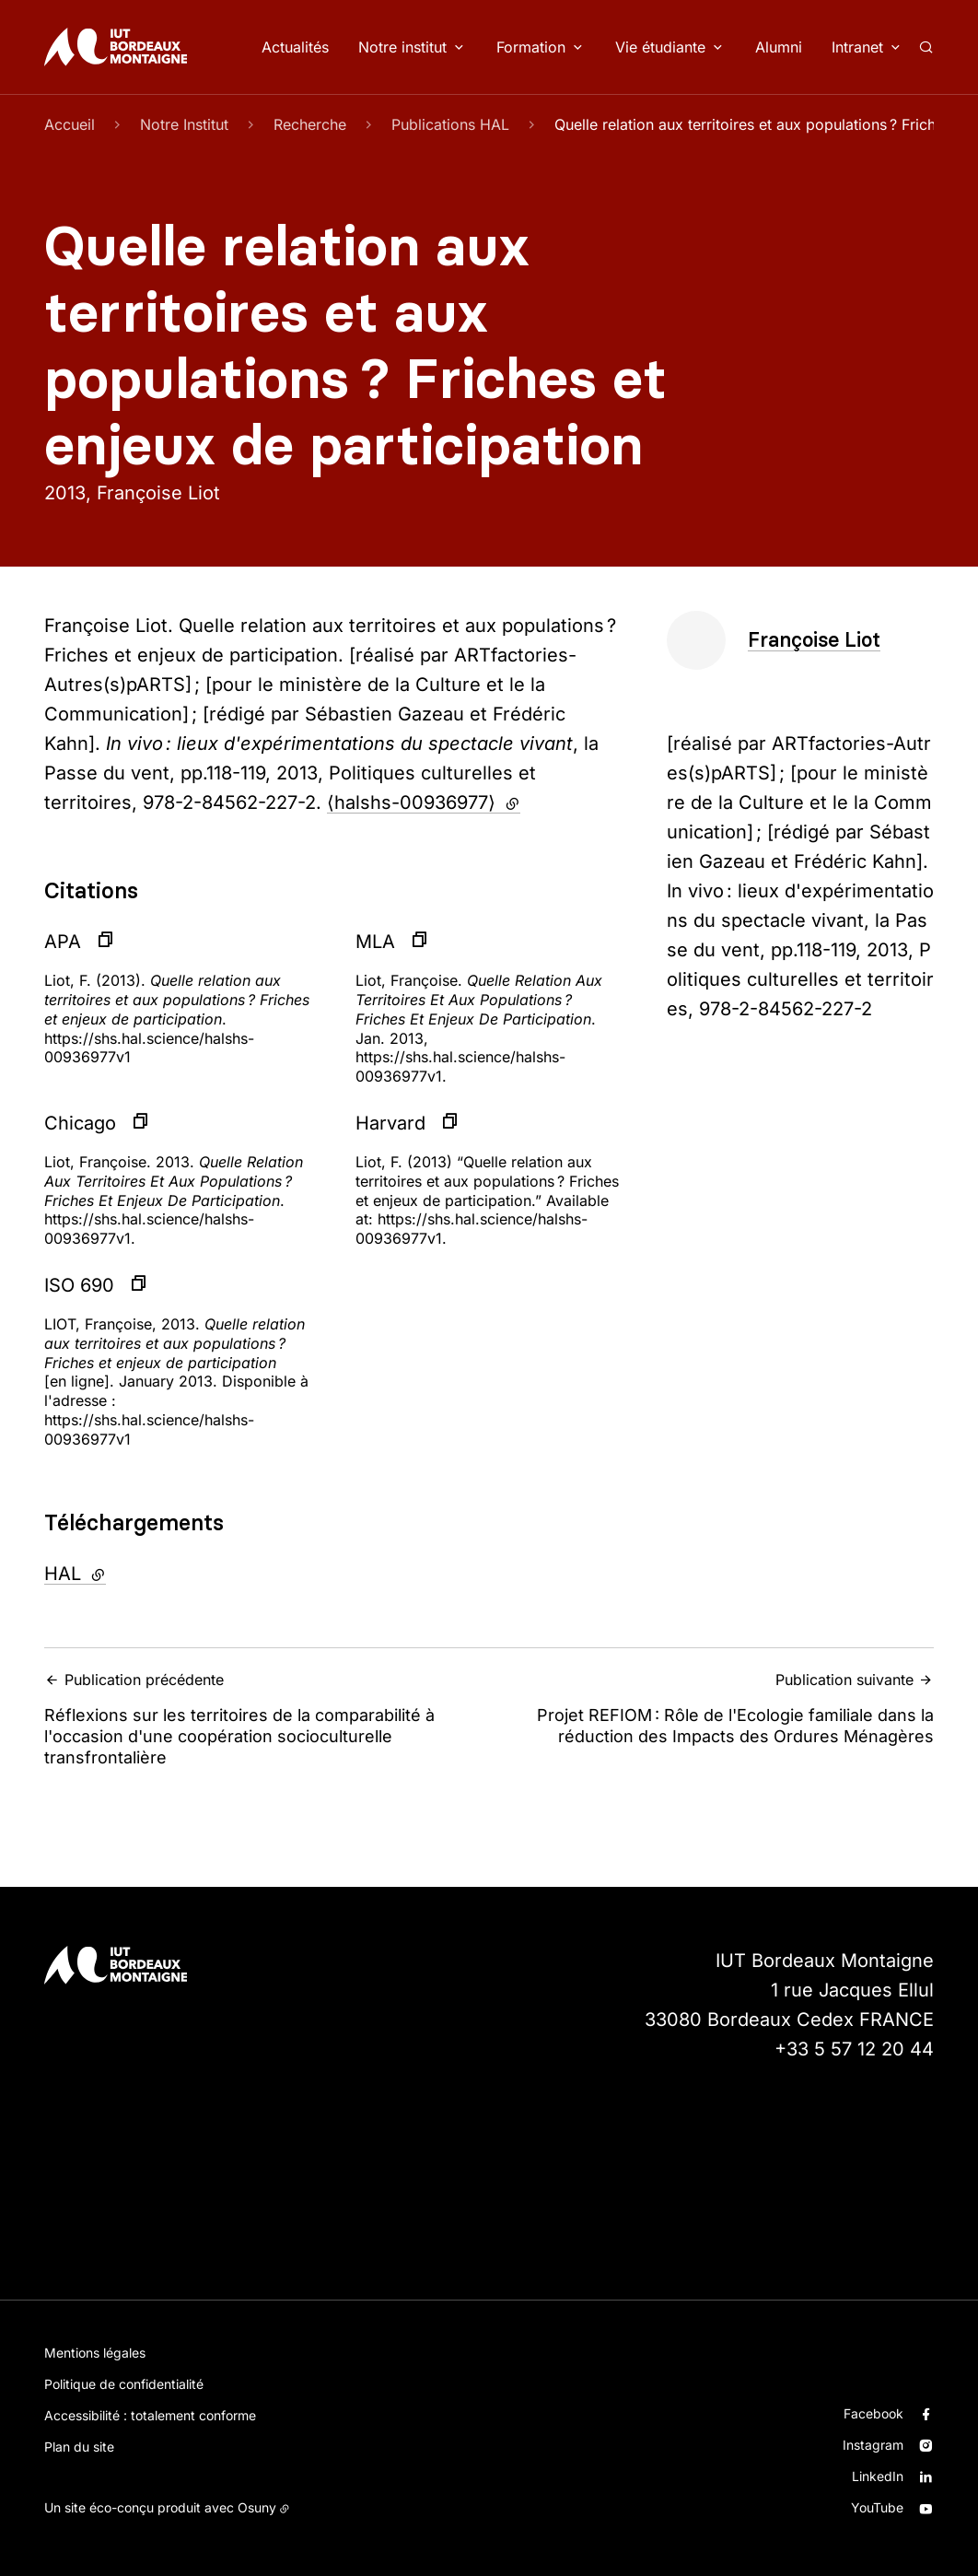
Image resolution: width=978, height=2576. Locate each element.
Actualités (295, 47)
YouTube (877, 2507)
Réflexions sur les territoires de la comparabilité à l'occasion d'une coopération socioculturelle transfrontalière (261, 1719)
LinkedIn (877, 2476)
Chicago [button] (80, 1123)
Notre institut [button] (402, 47)
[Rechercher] (926, 47)
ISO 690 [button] (79, 1285)
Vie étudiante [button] (660, 47)
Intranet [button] (857, 47)
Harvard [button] (390, 1123)
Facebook (873, 2413)
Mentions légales (95, 2352)
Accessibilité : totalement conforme (150, 2415)
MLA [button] (375, 942)
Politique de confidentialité (124, 2384)
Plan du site (79, 2446)
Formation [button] (530, 47)
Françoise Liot (814, 639)
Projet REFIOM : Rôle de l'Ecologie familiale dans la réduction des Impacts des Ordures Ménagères (717, 1708)
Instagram (873, 2445)
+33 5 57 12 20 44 (854, 2049)
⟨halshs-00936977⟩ (423, 802)
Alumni (778, 47)
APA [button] (62, 942)
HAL (124, 1572)
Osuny (257, 2507)
